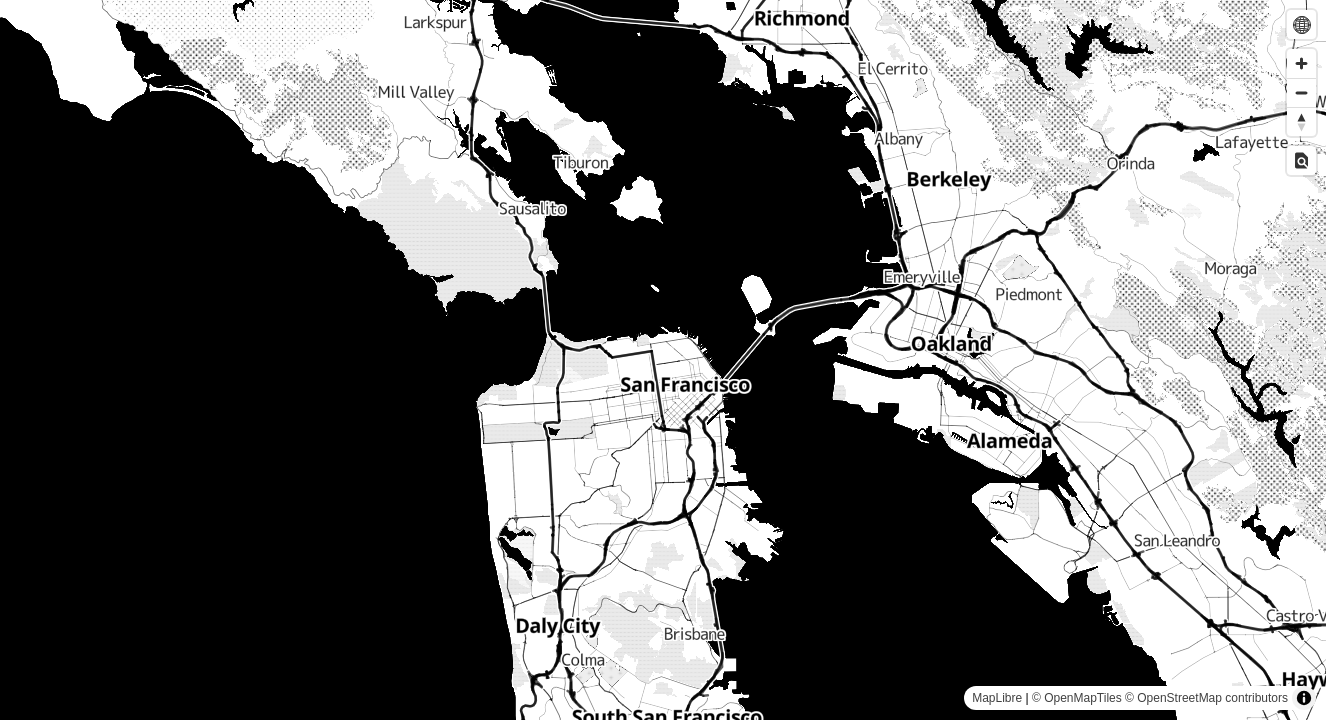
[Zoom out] (1301, 92)
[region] (663, 360)
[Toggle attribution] (1304, 698)
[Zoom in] (1301, 63)
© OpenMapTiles (1077, 698)
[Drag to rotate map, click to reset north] (1301, 121)
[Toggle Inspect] (1301, 160)
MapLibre (997, 698)
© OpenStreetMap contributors (1206, 698)
